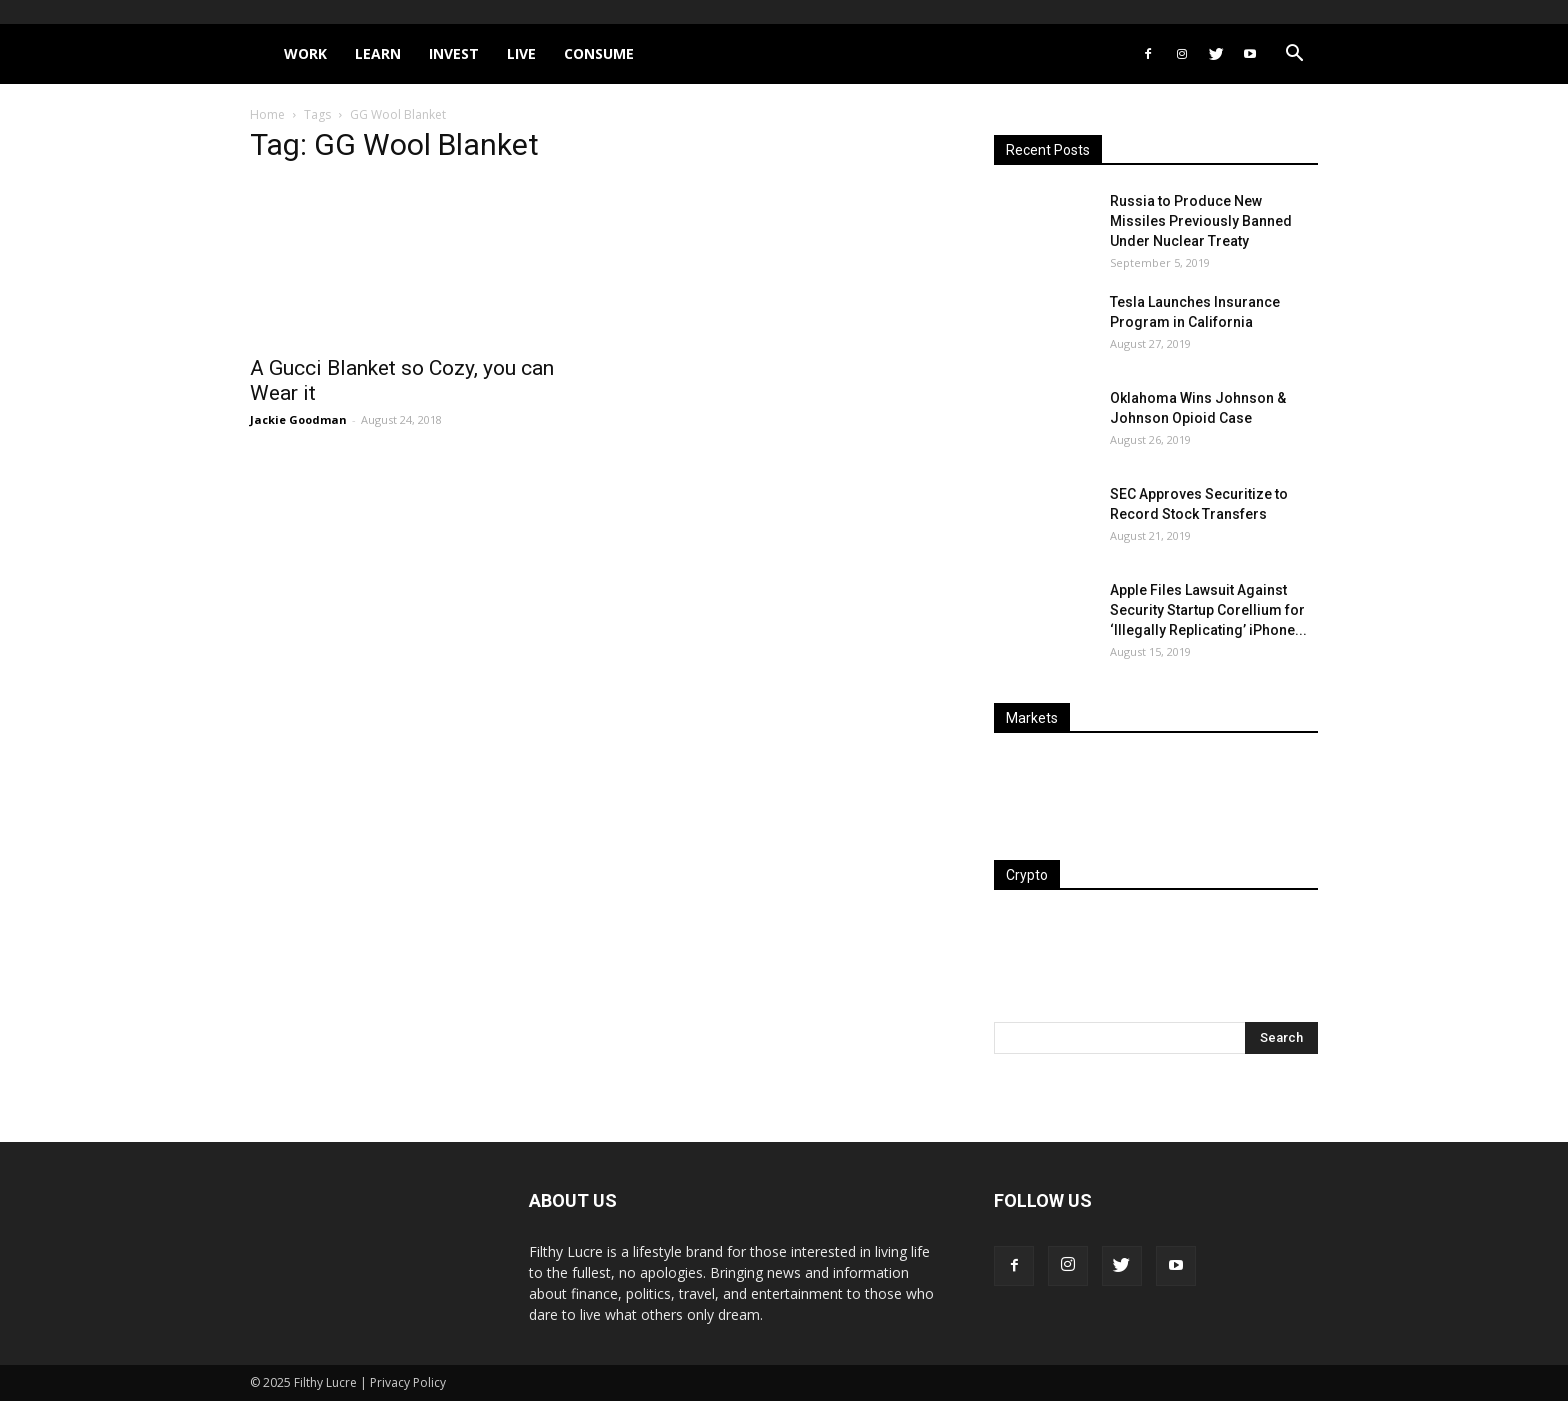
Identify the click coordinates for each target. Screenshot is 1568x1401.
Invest (454, 53)
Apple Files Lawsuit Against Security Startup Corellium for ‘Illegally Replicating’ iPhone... (1208, 610)
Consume (599, 53)
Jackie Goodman (298, 419)
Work (305, 53)
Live (521, 53)
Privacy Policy (408, 1382)
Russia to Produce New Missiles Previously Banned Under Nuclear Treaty (1201, 221)
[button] (1294, 55)
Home (267, 114)
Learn (378, 53)
